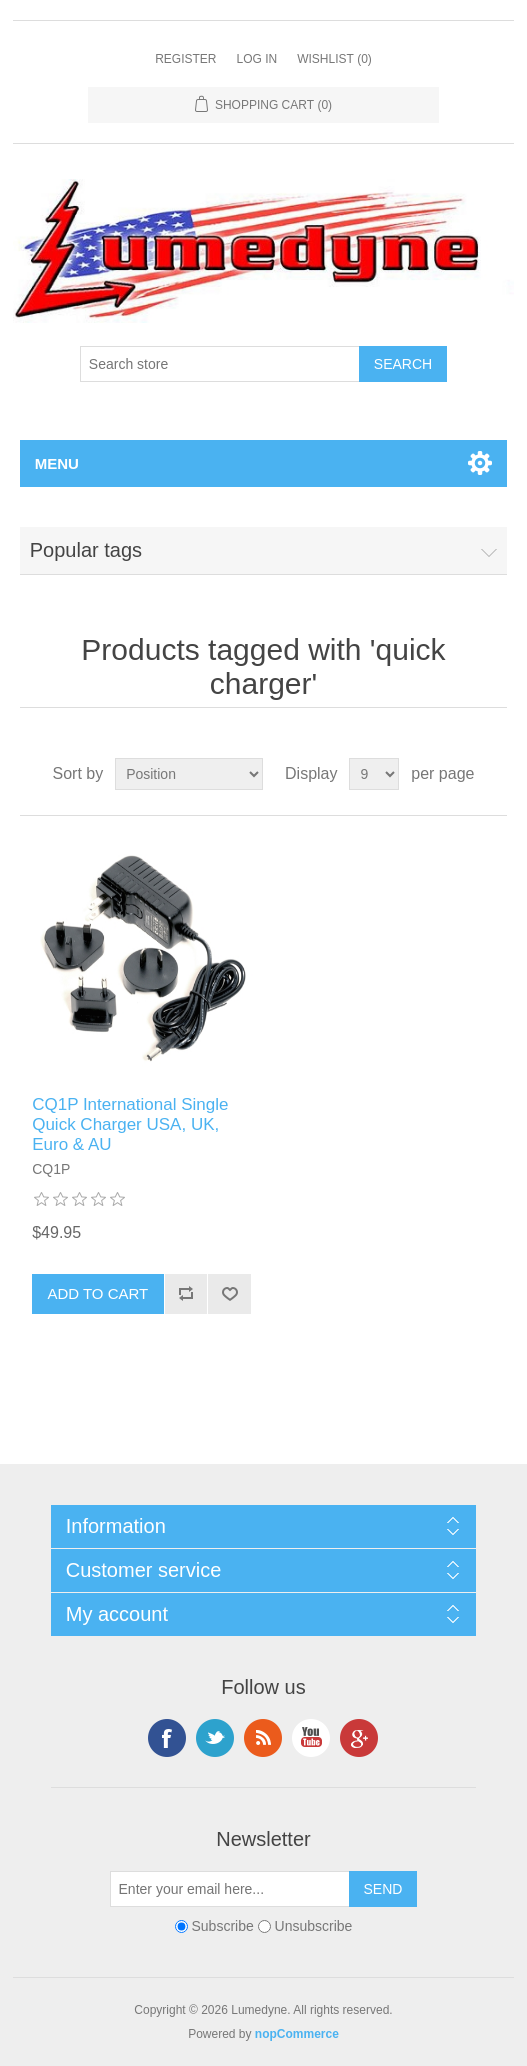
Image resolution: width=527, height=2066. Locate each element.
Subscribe (222, 1926)
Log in (256, 59)
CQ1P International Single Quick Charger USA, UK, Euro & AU (130, 1125)
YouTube (311, 1738)
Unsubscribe (314, 1926)
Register (185, 59)
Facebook (167, 1738)
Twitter (215, 1738)
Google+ (359, 1738)
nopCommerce (297, 2034)
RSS (263, 1738)
